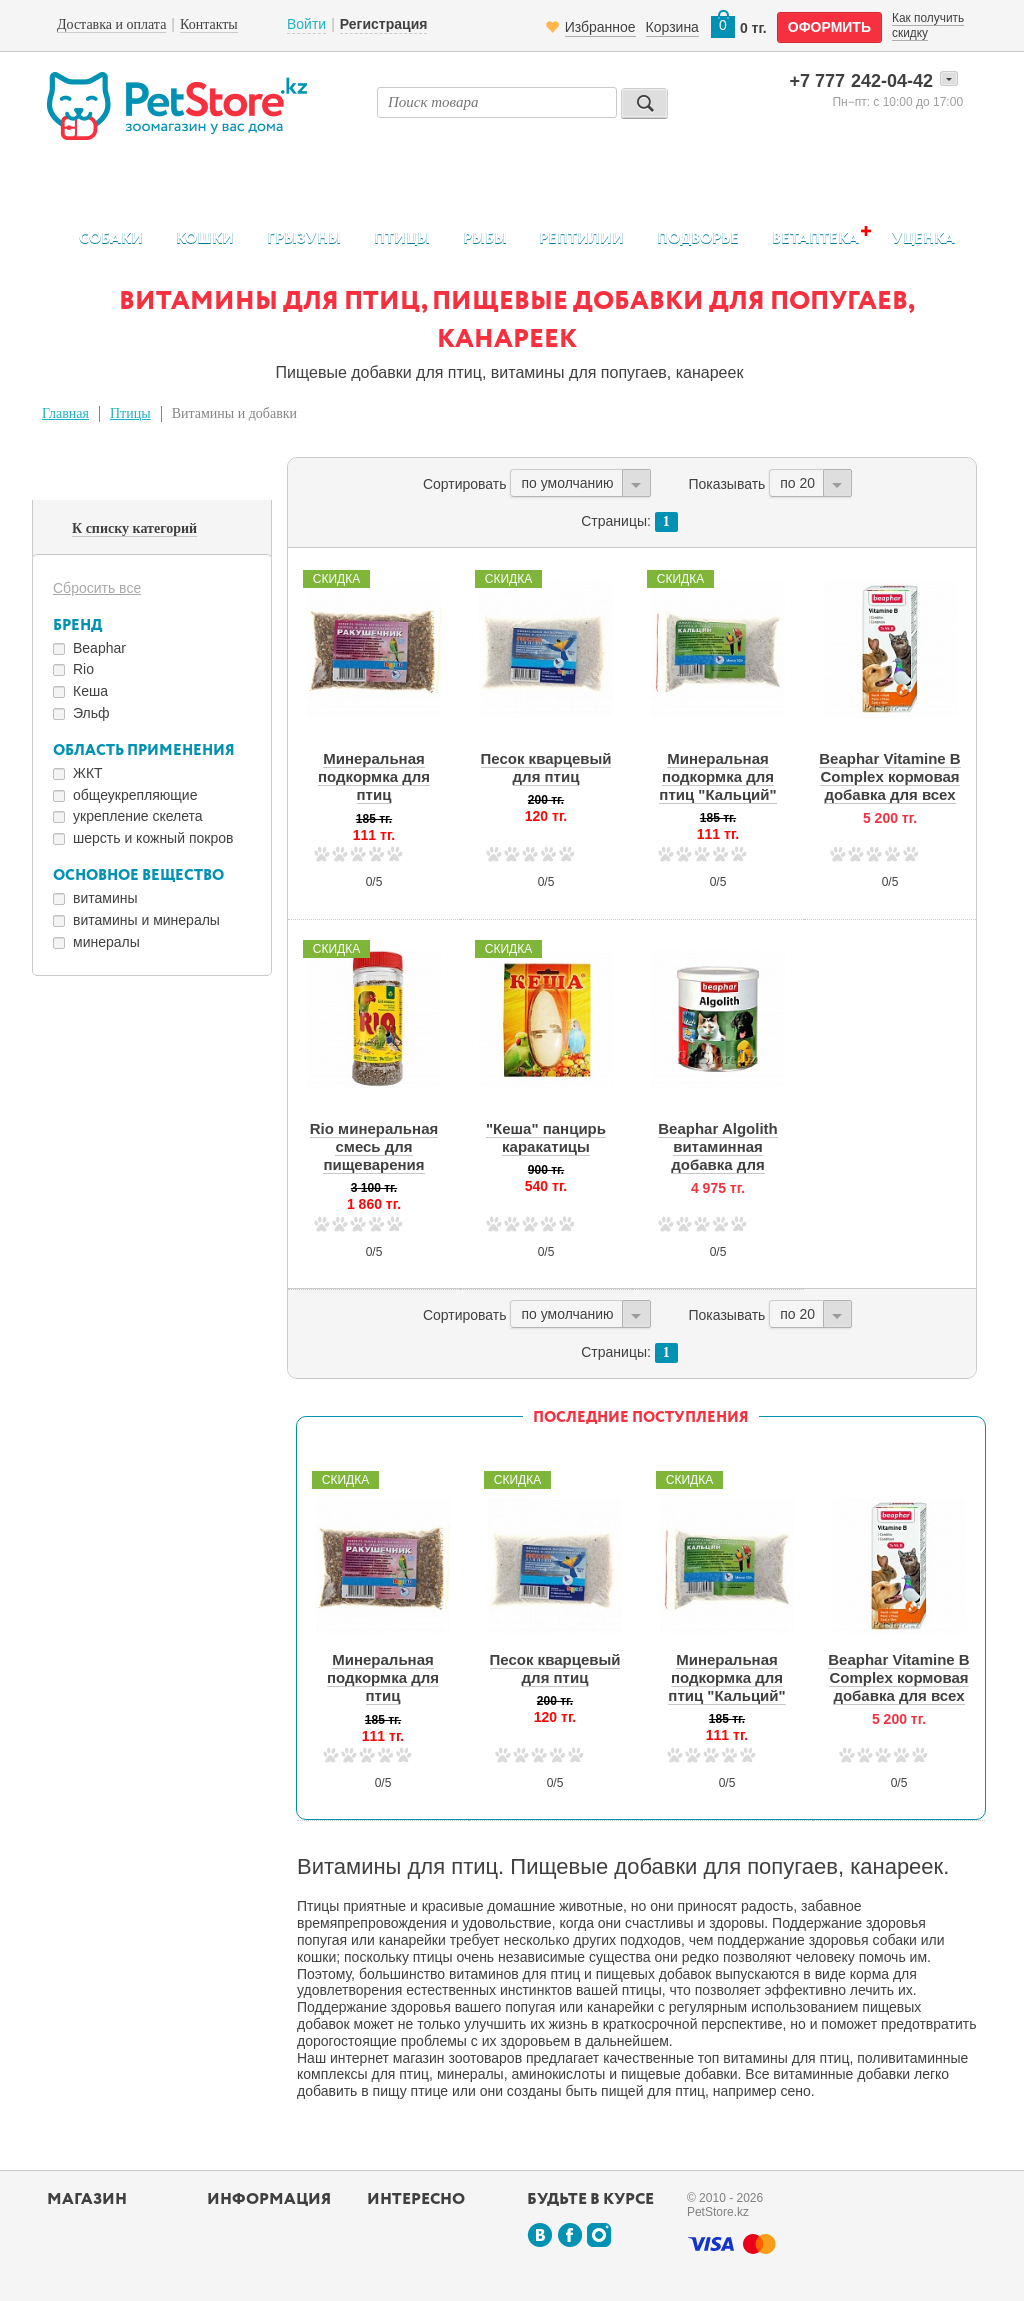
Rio (83, 669)
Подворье (698, 238)
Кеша (90, 691)
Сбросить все (97, 588)
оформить (829, 27)
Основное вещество (138, 875)
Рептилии (581, 238)
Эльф (91, 713)
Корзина (672, 27)
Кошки (205, 238)
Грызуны (304, 238)
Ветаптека (815, 237)
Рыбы (485, 238)
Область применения (144, 750)
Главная (65, 413)
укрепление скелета (138, 816)
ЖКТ (88, 773)
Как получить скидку (928, 25)
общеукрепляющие (135, 795)
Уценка (923, 238)
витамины (105, 898)
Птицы (402, 238)
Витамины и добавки (234, 413)
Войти (306, 24)
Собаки (111, 238)
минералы (106, 942)
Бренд (77, 625)
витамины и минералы (146, 920)
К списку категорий (134, 528)
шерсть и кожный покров (153, 838)
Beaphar (99, 648)
